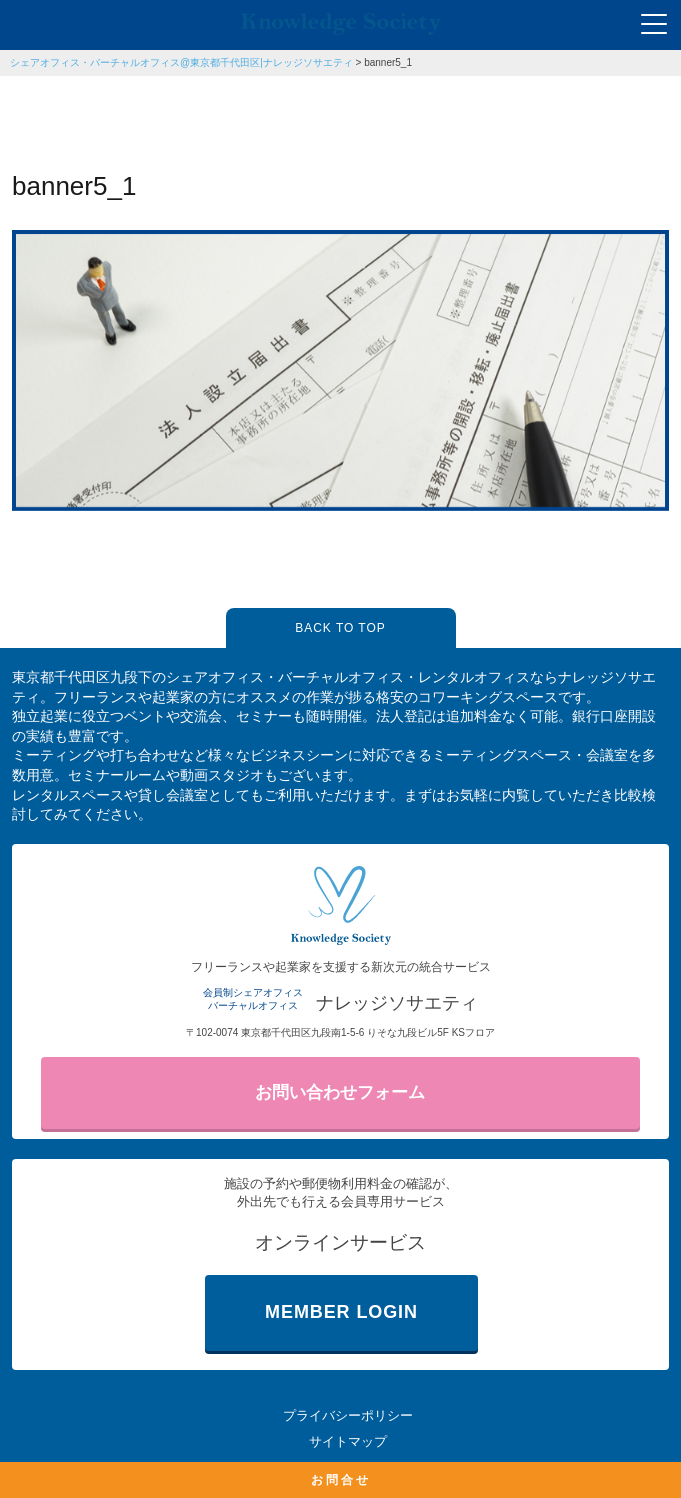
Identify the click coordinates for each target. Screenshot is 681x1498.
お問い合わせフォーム (340, 1092)
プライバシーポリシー (348, 1415)
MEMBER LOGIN (341, 1312)
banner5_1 (388, 62)
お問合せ (341, 1480)
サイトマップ (348, 1441)
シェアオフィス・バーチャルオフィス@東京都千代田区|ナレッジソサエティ (181, 62)
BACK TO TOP (340, 628)
